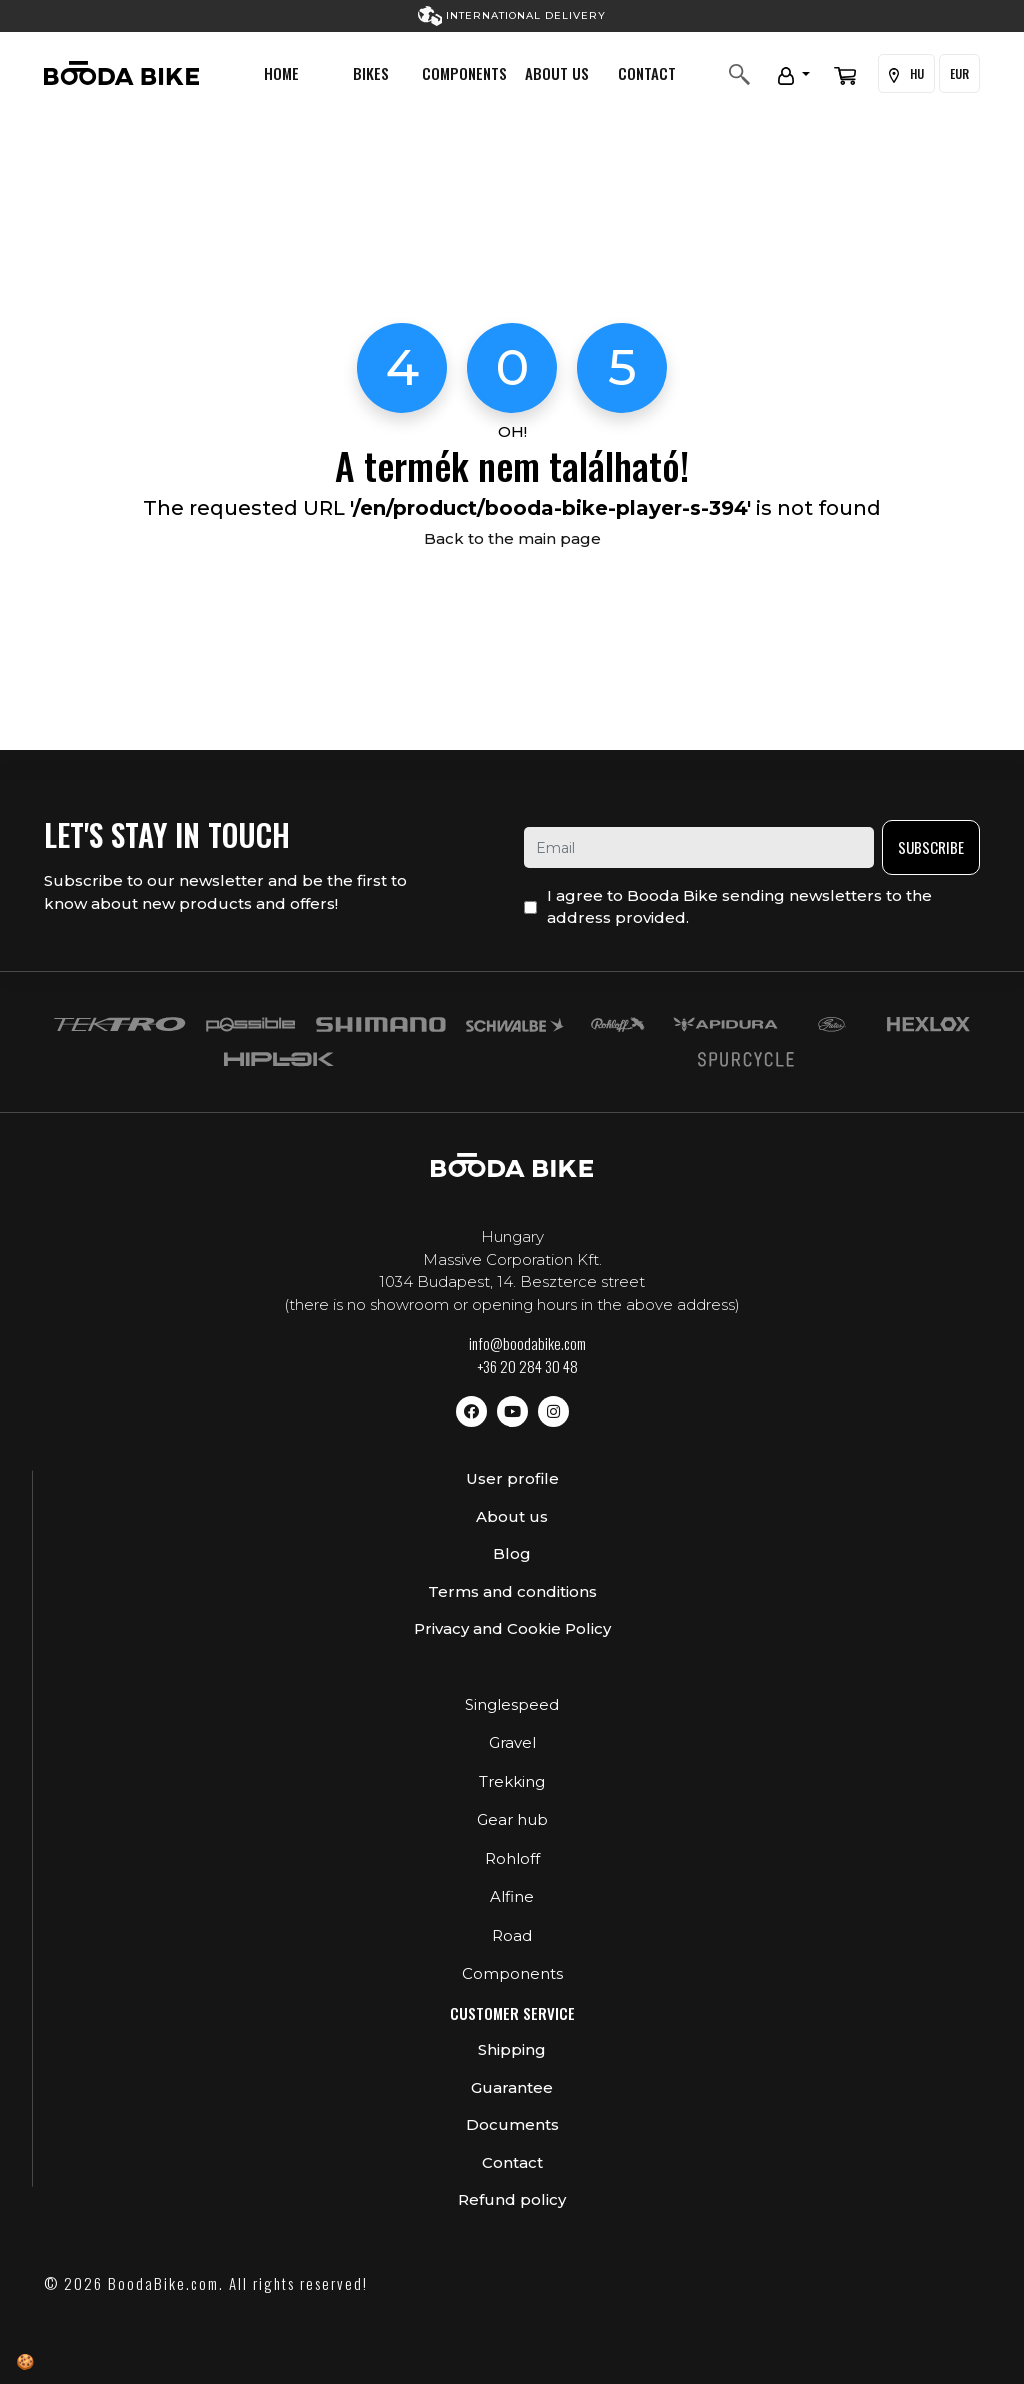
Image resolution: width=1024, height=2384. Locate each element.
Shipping (512, 2049)
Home (281, 73)
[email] (699, 847)
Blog (512, 1553)
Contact (647, 73)
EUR (959, 73)
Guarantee (512, 2087)
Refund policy (512, 2199)
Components (464, 73)
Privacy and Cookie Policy (512, 1628)
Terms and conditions (512, 1591)
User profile (512, 1478)
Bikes (371, 73)
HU (906, 74)
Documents (512, 2124)
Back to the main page (512, 538)
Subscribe (931, 847)
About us (557, 73)
